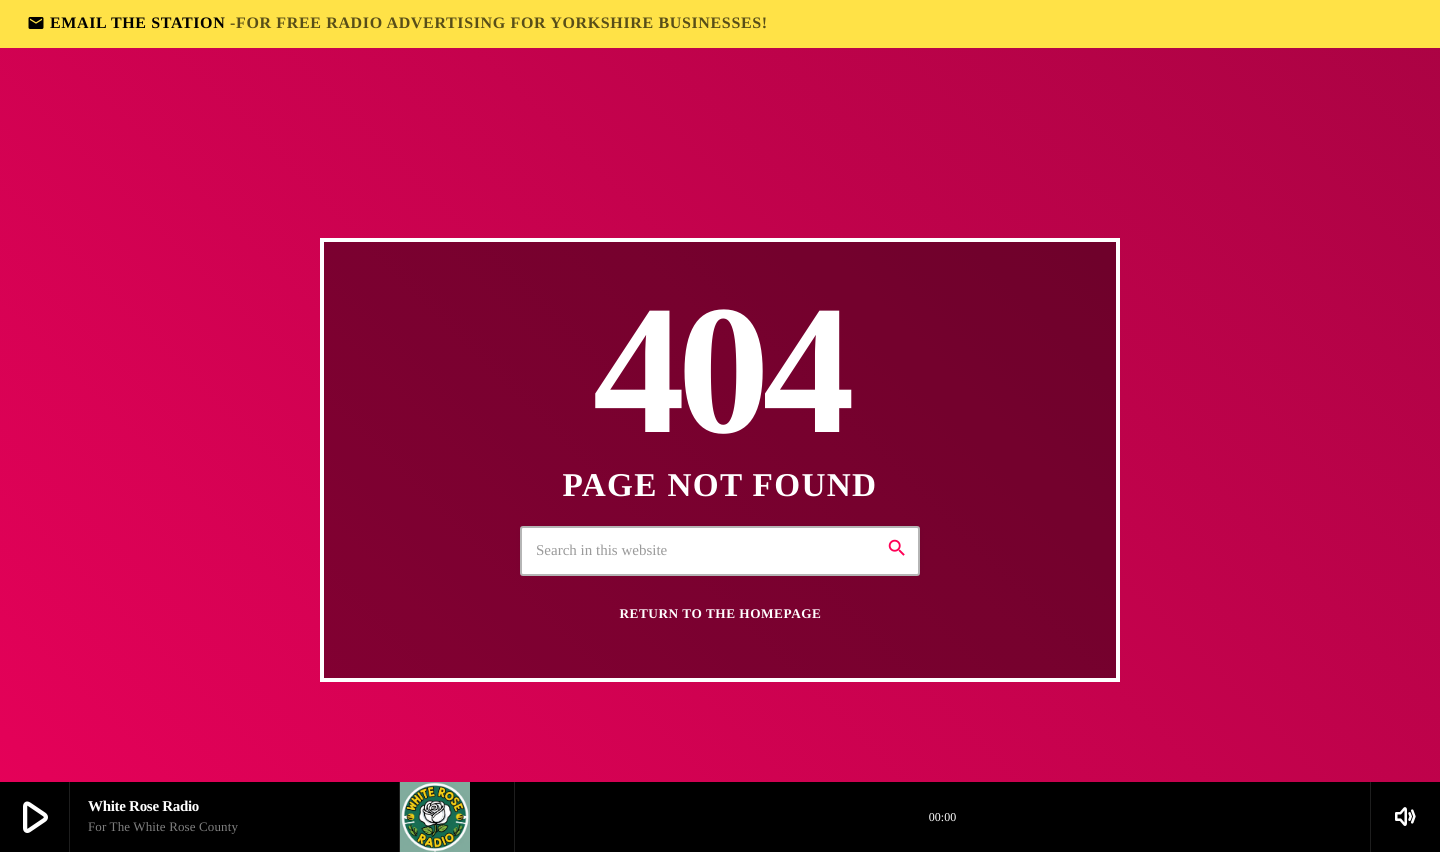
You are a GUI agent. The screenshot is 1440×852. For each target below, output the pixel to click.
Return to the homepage (721, 613)
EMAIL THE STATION (397, 23)
